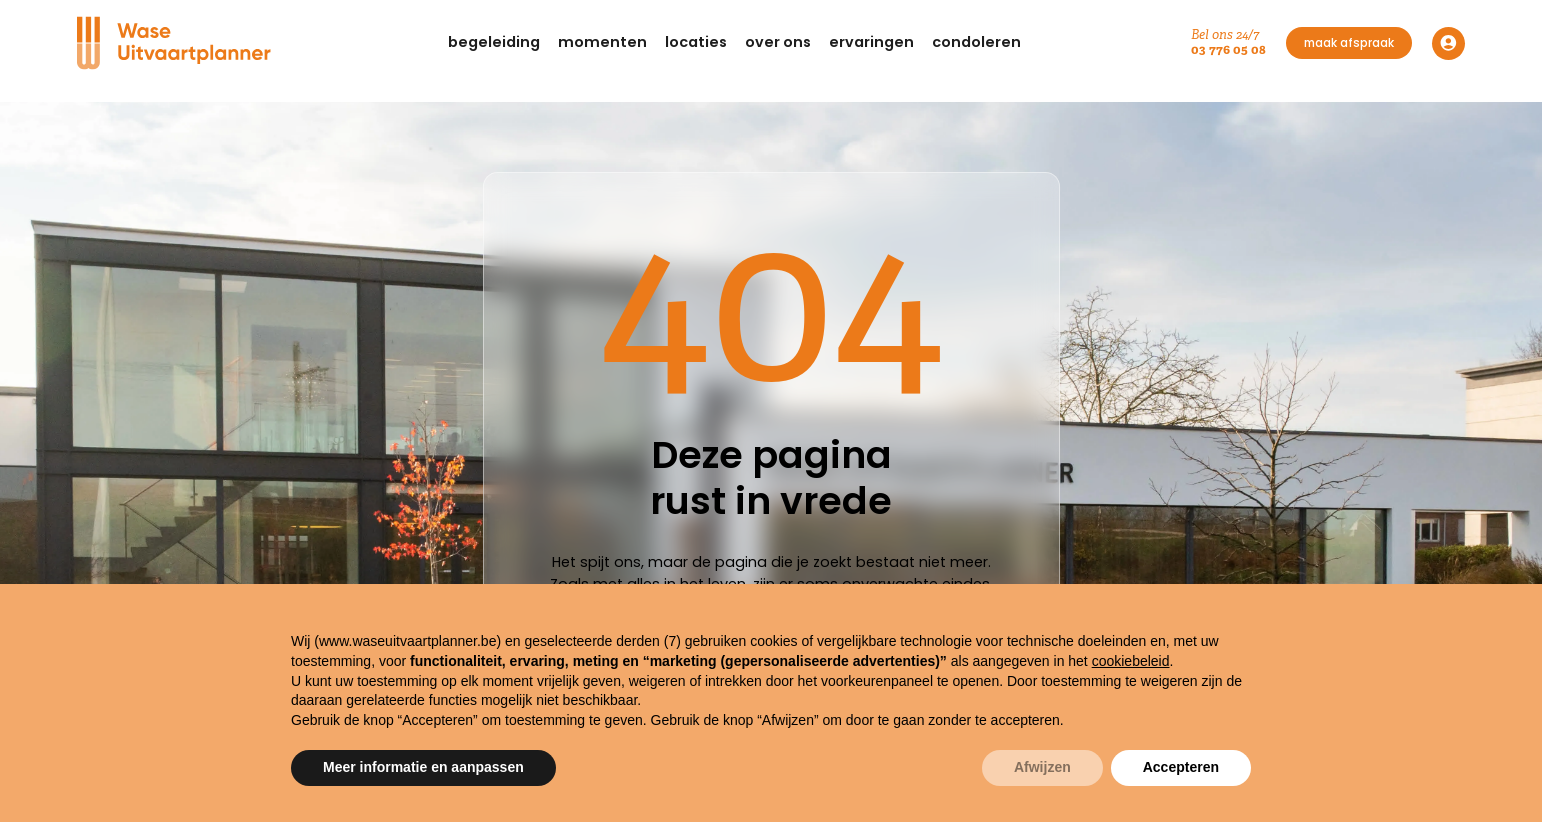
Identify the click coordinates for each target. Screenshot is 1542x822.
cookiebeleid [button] (1131, 661)
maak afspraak (1349, 43)
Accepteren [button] (1181, 767)
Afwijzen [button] (1042, 767)
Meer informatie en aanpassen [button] (423, 767)
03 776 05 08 (1228, 49)
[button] (494, 43)
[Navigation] (177, 43)
